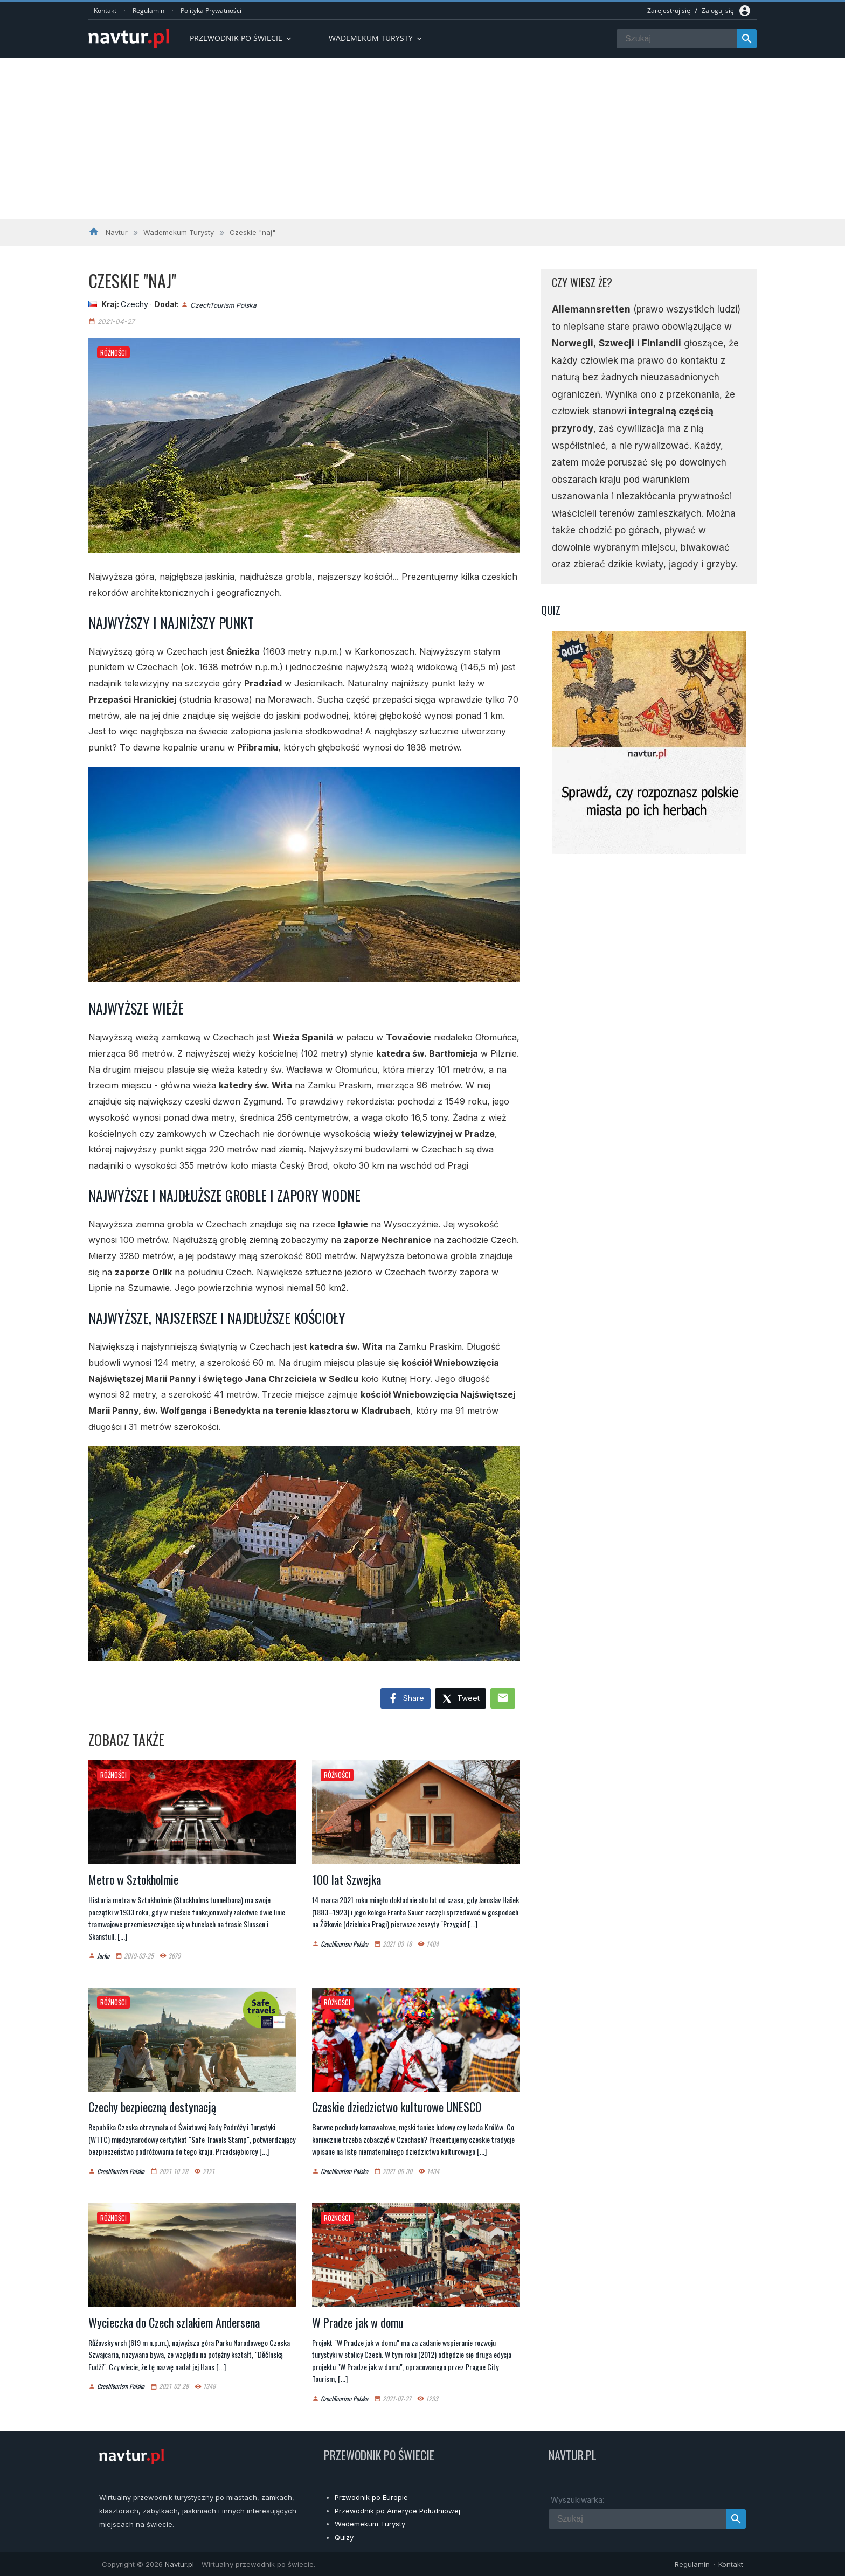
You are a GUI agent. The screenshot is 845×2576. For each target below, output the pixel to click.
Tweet (460, 1699)
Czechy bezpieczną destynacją (152, 2106)
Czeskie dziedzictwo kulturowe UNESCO (396, 2106)
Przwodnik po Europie (371, 2497)
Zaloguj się (718, 10)
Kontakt (105, 10)
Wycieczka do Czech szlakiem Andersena (174, 2322)
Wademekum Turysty (370, 2523)
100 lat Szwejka (346, 1879)
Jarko (103, 1955)
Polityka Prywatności (211, 10)
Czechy (134, 304)
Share (405, 1699)
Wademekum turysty (376, 38)
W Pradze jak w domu (358, 2322)
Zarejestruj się (668, 10)
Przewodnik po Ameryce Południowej (397, 2510)
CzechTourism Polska (223, 305)
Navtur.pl (179, 2564)
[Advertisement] (422, 138)
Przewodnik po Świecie (241, 38)
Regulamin (148, 10)
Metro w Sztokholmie (133, 1879)
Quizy (344, 2537)
